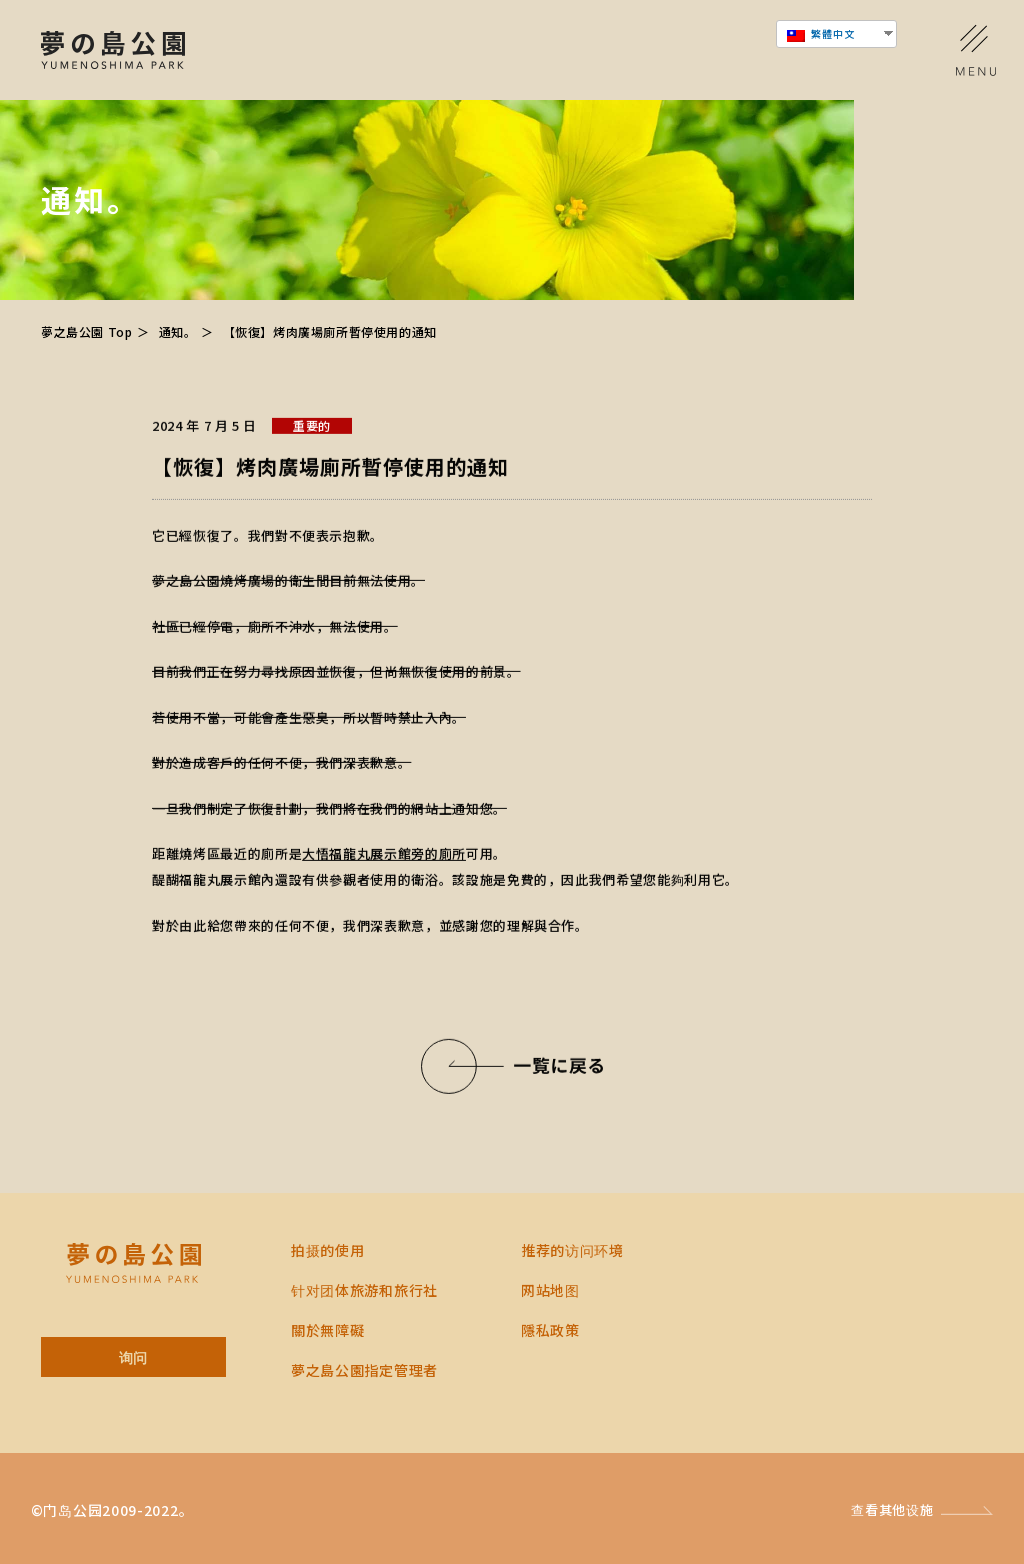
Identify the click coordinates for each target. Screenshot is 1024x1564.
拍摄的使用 (328, 1250)
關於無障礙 (328, 1330)
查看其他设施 (892, 1509)
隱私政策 (550, 1330)
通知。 (178, 331)
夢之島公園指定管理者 (364, 1370)
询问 (133, 1357)
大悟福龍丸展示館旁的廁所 (384, 854)
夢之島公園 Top (86, 331)
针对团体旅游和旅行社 (364, 1290)
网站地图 (550, 1290)
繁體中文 (821, 34)
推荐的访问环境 (572, 1250)
